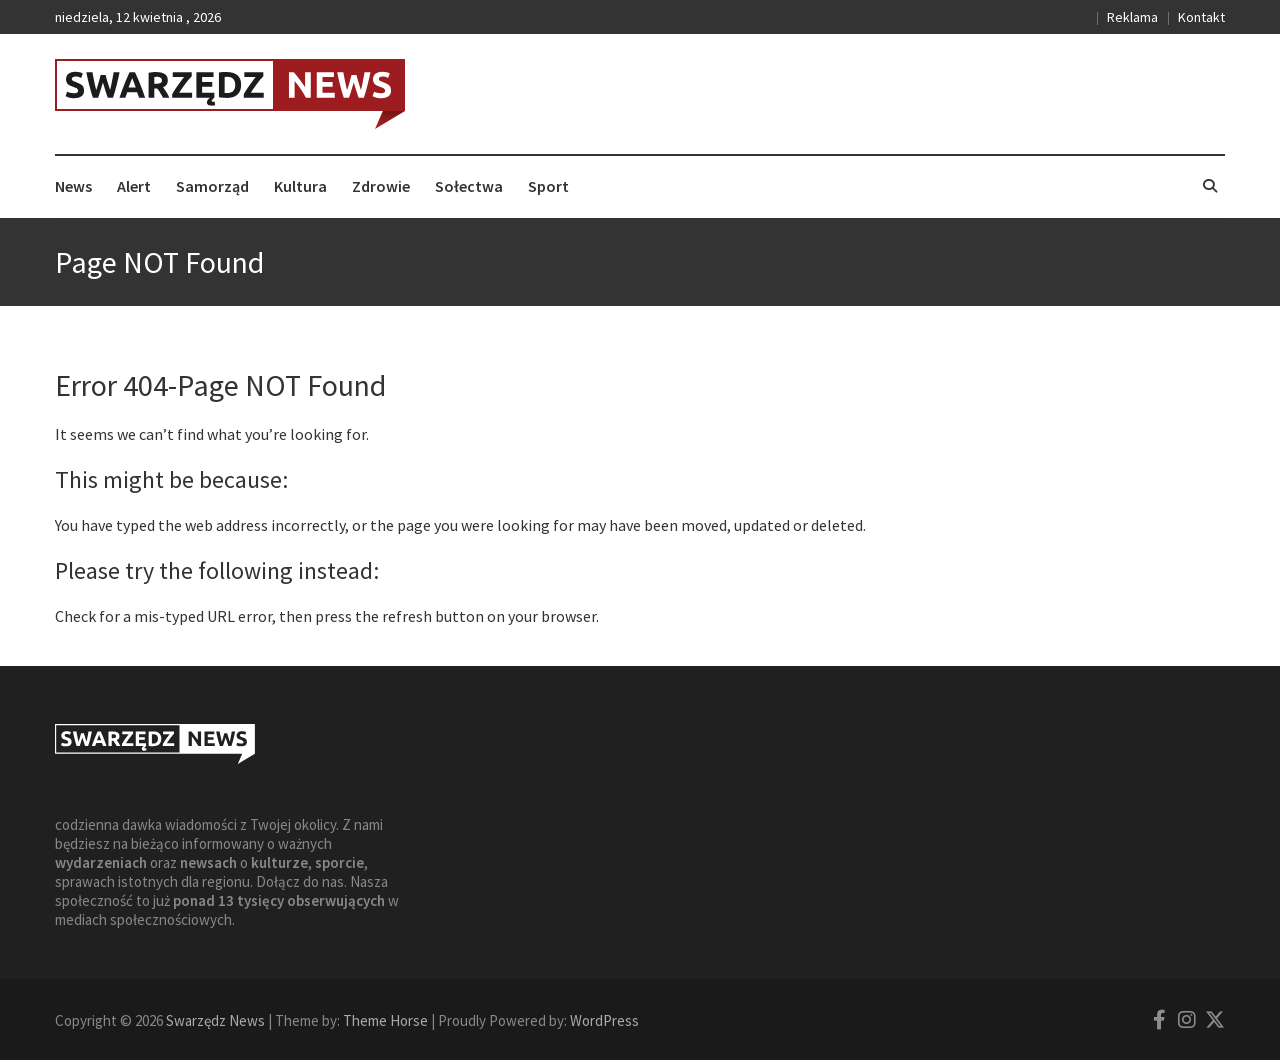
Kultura (300, 186)
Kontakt (1201, 17)
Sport (548, 186)
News (73, 186)
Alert (134, 186)
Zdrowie (381, 186)
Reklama (1132, 17)
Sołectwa (469, 186)
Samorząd (212, 186)
